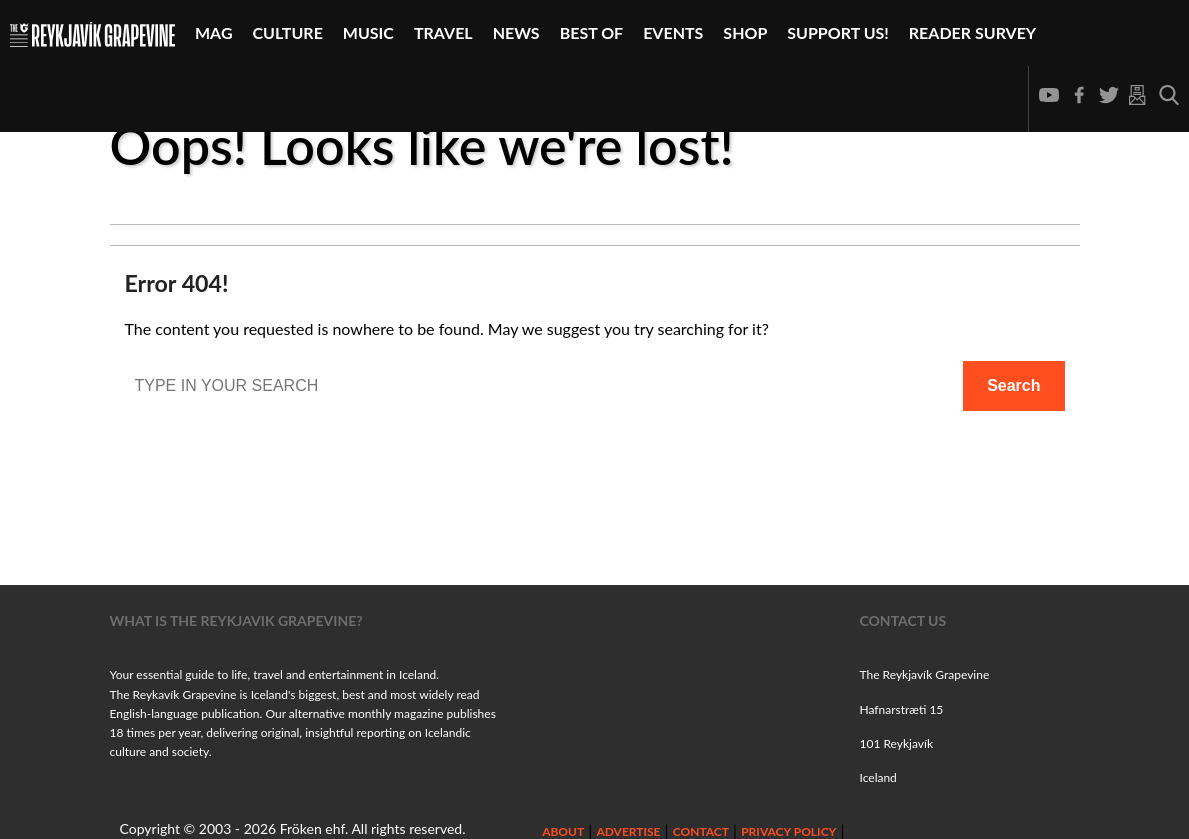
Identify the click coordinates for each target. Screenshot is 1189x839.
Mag (214, 32)
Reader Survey (972, 32)
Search (1013, 385)
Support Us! (838, 32)
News (516, 32)
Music (368, 32)
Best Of (592, 32)
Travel (443, 32)
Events (673, 32)
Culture (288, 32)
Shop (745, 32)
